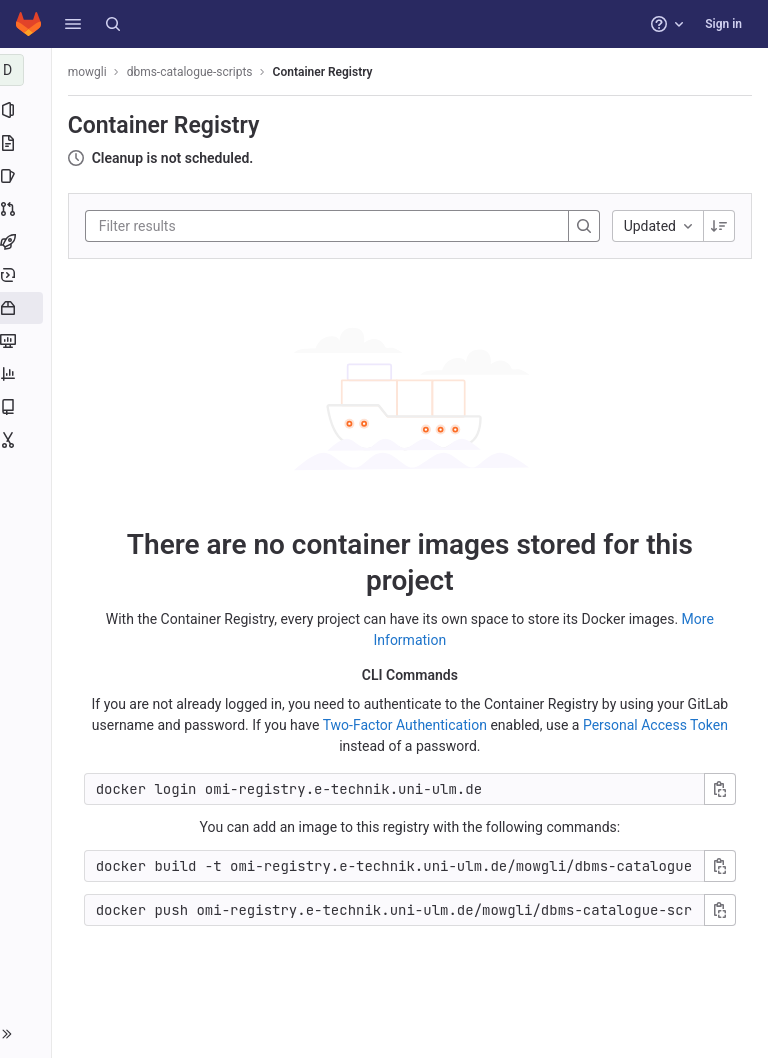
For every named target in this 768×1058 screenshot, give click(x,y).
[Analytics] (27, 374)
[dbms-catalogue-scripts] (28, 70)
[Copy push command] (720, 910)
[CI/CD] (27, 242)
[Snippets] (27, 440)
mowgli (91, 72)
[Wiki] (27, 407)
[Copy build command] (720, 866)
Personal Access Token (657, 725)
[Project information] (27, 110)
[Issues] (27, 176)
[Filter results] (223, 226)
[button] (73, 24)
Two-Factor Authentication (407, 725)
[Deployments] (27, 275)
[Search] (113, 24)
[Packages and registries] (27, 308)
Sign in (723, 24)
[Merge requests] (27, 209)
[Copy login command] (720, 789)
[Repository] (27, 143)
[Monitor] (27, 341)
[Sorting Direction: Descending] (719, 226)
